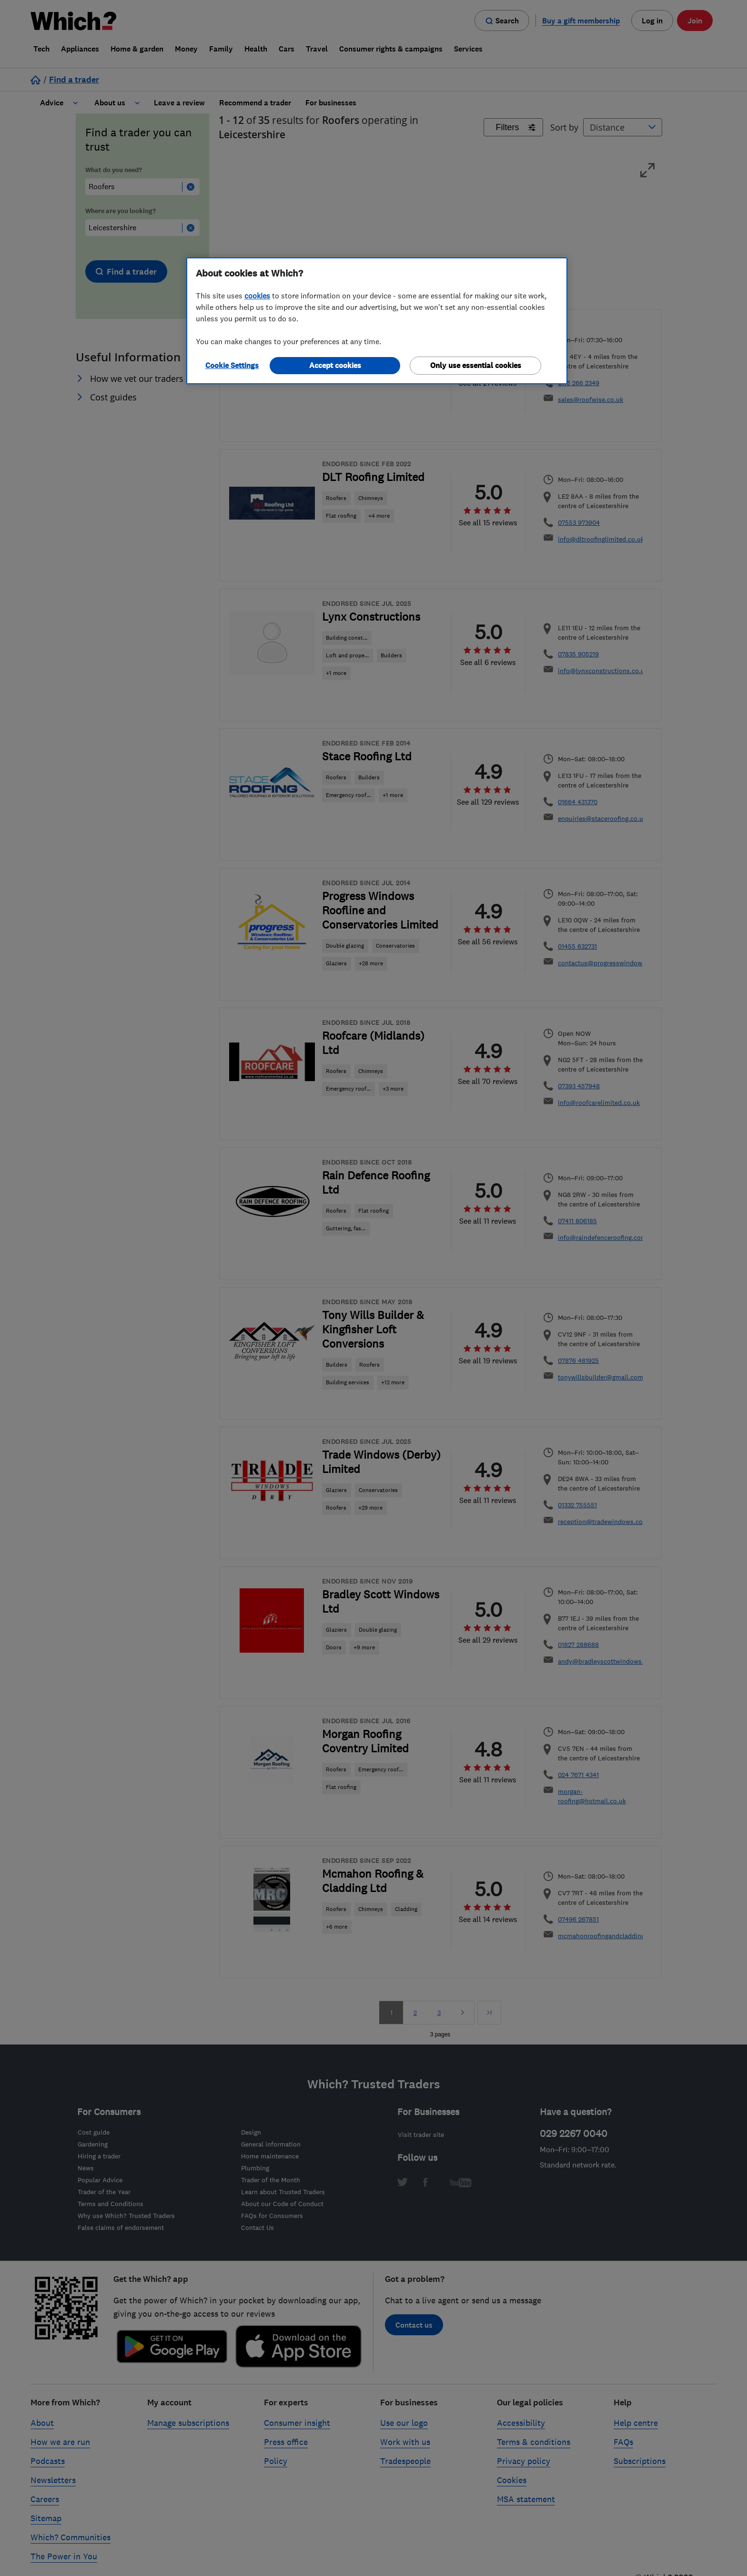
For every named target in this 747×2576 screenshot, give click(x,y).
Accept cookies (335, 365)
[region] (376, 320)
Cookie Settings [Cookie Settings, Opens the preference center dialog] (232, 365)
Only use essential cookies (475, 365)
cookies (257, 295)
